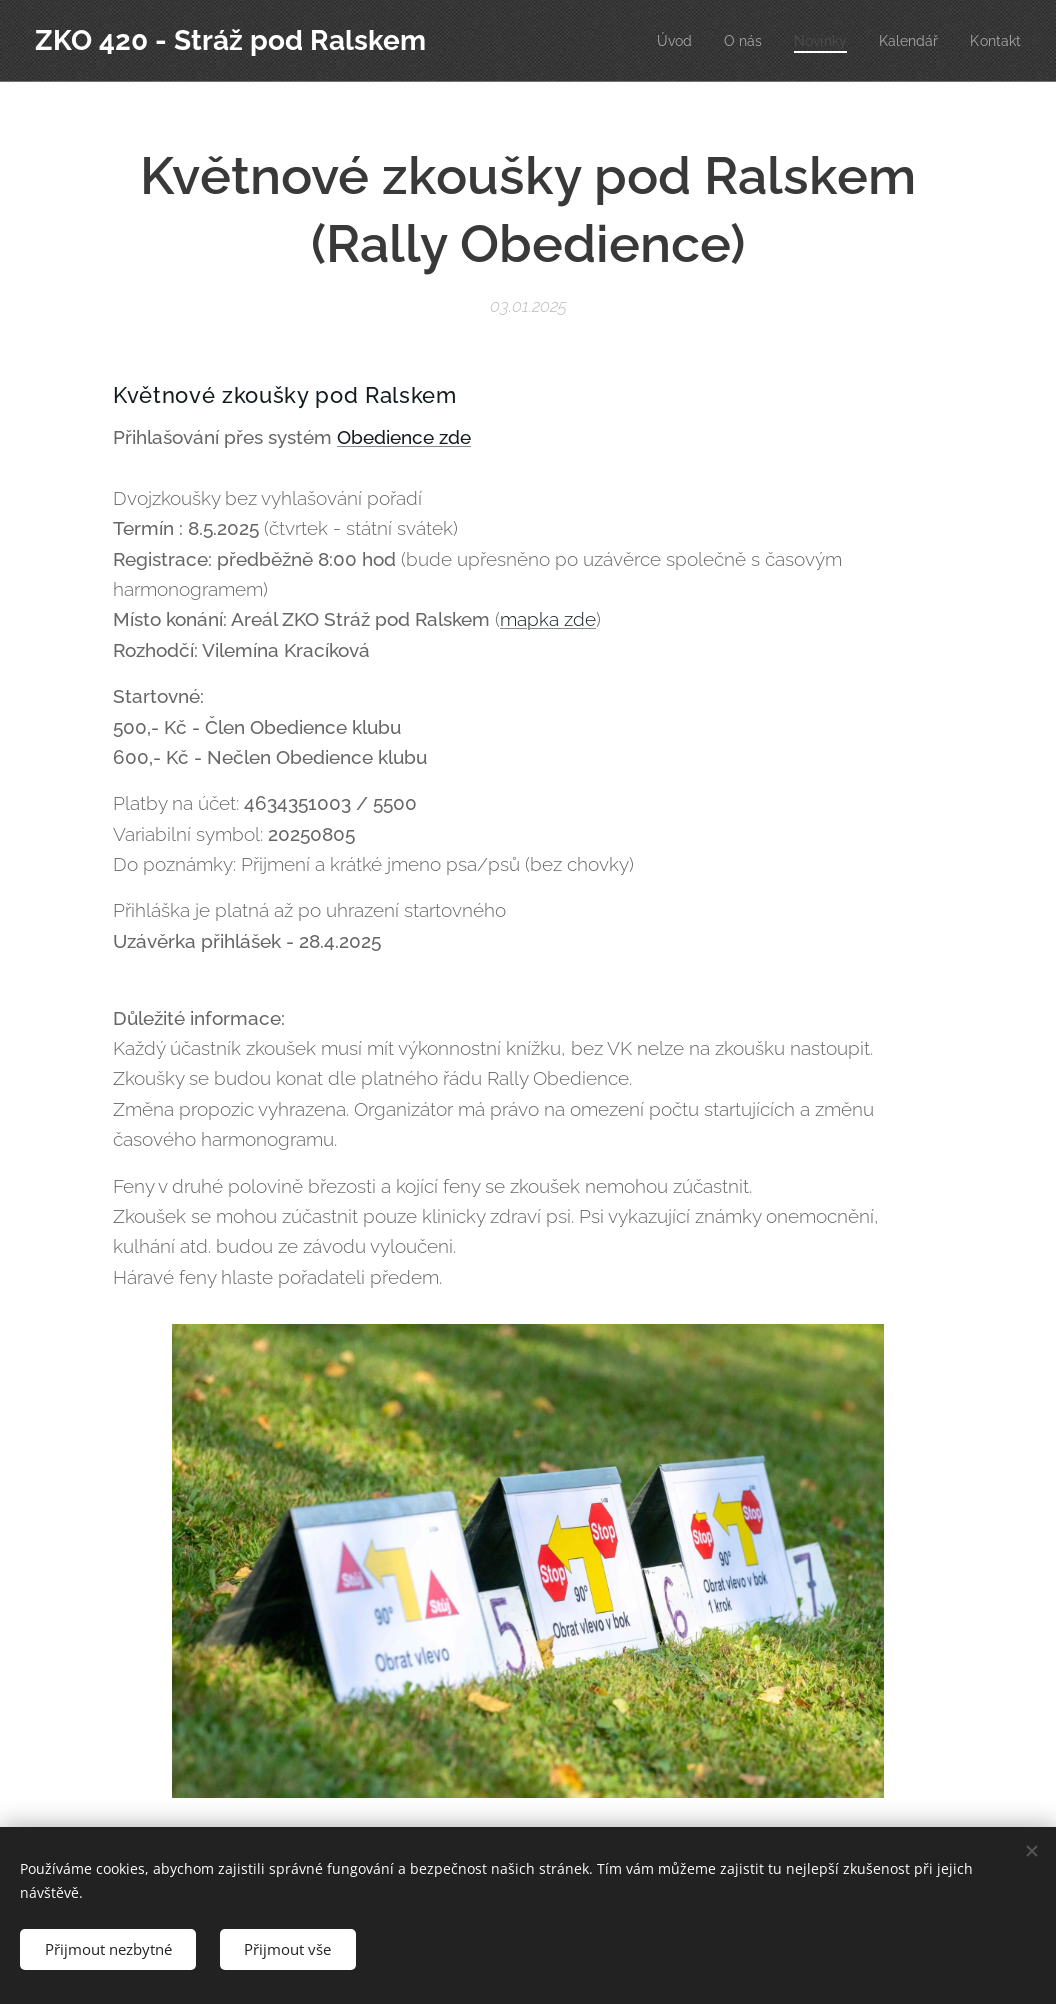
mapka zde (548, 619)
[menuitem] (661, 41)
